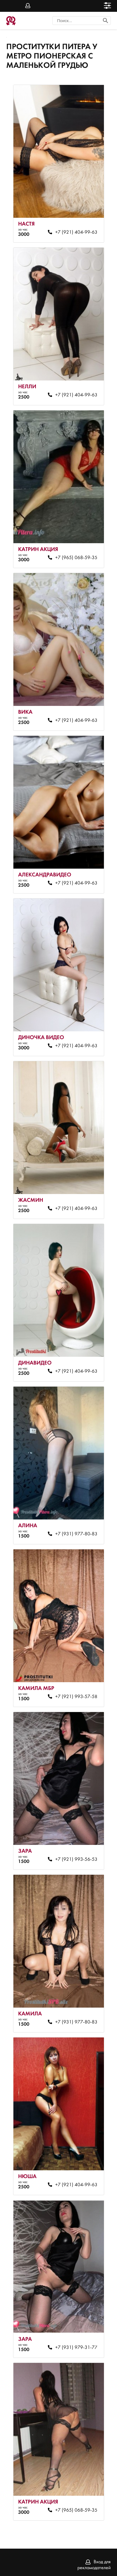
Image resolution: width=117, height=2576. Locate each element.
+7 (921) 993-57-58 (76, 1696)
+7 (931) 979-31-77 (76, 2347)
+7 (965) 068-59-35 (76, 557)
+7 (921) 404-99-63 (76, 232)
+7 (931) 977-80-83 (76, 1534)
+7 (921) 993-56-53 (76, 1859)
